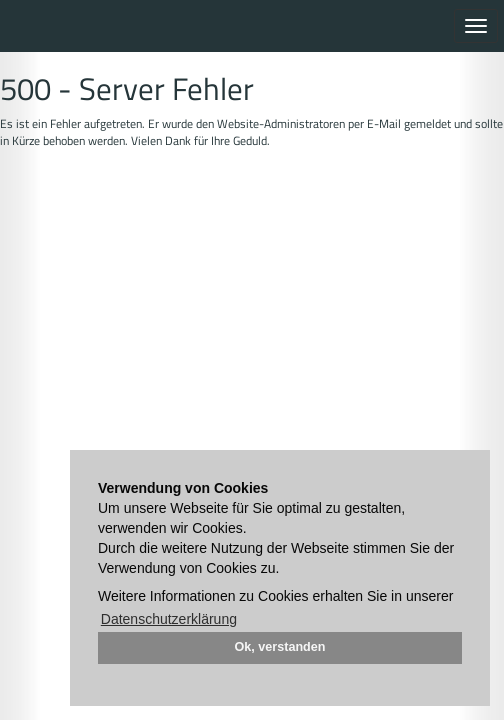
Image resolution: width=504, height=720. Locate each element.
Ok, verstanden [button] (280, 647)
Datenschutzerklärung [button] (169, 619)
